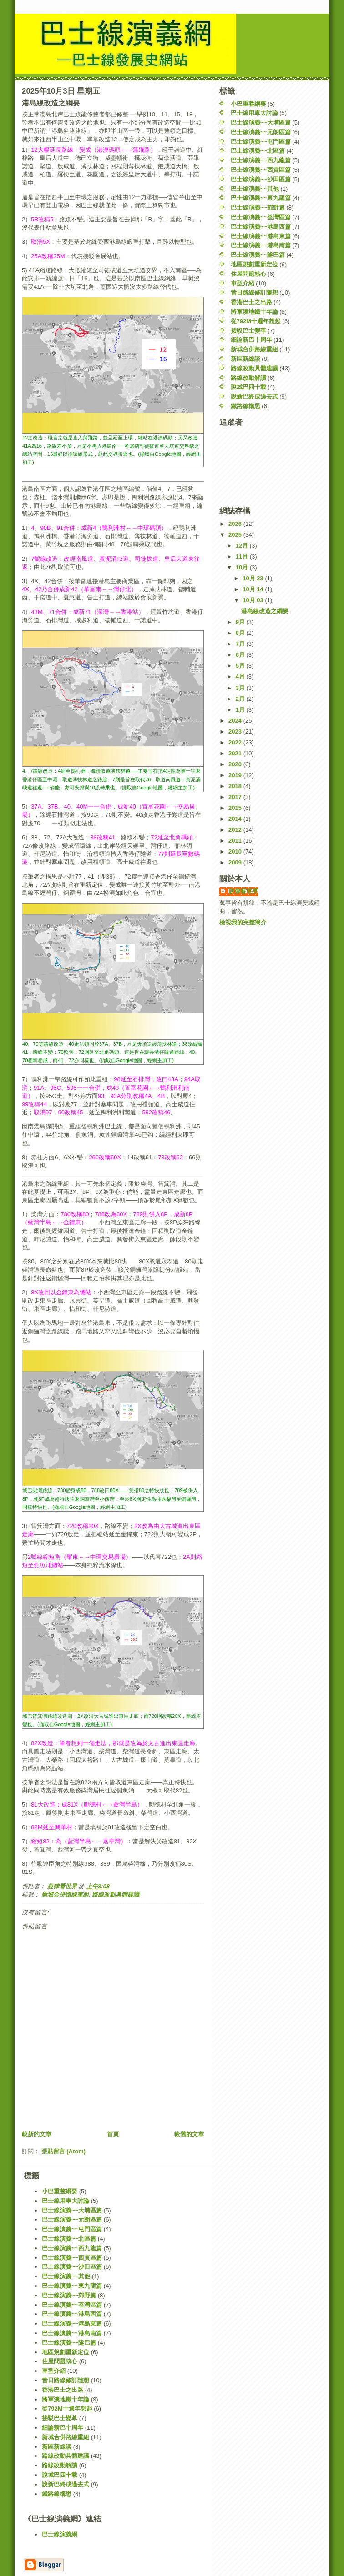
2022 (235, 742)
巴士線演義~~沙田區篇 (261, 179)
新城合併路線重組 (65, 1894)
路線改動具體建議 (115, 1894)
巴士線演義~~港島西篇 (261, 226)
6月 (241, 654)
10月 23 (254, 578)
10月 (243, 567)
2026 (235, 523)
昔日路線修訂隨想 (254, 292)
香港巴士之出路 (251, 302)
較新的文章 (36, 2134)
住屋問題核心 (248, 273)
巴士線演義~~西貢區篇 (261, 169)
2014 (235, 818)
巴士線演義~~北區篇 (258, 150)
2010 (235, 851)
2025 (235, 534)
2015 (235, 807)
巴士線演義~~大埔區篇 (261, 122)
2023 (235, 731)
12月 (243, 545)
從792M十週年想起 (256, 321)
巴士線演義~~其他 (255, 188)
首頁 (113, 2134)
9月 (241, 622)
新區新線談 (245, 358)
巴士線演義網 (59, 2534)
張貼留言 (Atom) (63, 2151)
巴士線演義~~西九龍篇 (261, 160)
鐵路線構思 (245, 406)
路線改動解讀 (248, 377)
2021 (235, 753)
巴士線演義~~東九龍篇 (261, 198)
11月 (243, 556)
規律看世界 (243, 891)
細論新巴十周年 (251, 339)
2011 (235, 840)
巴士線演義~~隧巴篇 (258, 254)
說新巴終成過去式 (254, 396)
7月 (241, 643)
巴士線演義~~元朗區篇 (261, 132)
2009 (235, 862)
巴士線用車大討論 (254, 113)
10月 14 (254, 589)
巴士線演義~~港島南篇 (261, 245)
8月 (241, 632)
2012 (235, 829)
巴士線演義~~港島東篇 (261, 236)
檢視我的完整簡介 (243, 922)
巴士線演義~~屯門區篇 (261, 141)
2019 (235, 775)
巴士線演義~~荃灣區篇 (261, 217)
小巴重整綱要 (248, 103)
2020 (235, 764)
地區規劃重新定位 (254, 264)
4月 (241, 676)
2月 (241, 698)
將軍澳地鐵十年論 (254, 311)
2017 (235, 797)
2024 (235, 720)
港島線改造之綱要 (264, 611)
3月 (241, 687)
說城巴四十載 (248, 387)
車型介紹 (242, 283)
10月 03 (254, 600)
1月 (241, 709)
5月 (241, 665)
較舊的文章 (189, 2134)
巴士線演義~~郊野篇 (258, 207)
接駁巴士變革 (248, 330)
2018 (235, 786)
